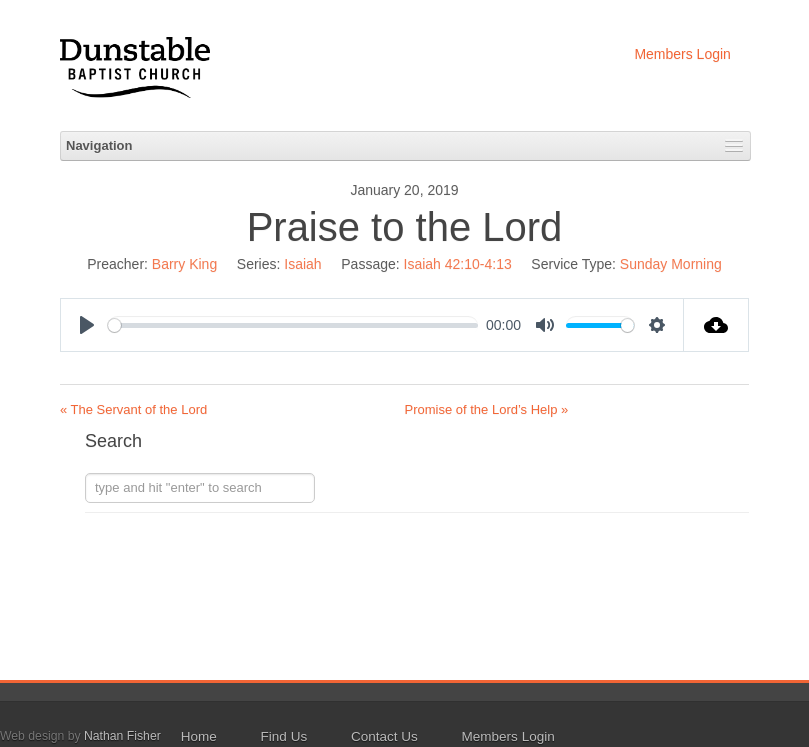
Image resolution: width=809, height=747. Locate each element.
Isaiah (302, 264)
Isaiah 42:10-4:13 (458, 264)
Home (199, 736)
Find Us (284, 736)
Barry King (184, 264)
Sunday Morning (671, 264)
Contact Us (384, 736)
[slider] (293, 325)
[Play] (87, 325)
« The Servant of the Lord (133, 409)
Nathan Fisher (122, 736)
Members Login (682, 54)
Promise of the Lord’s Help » (487, 409)
